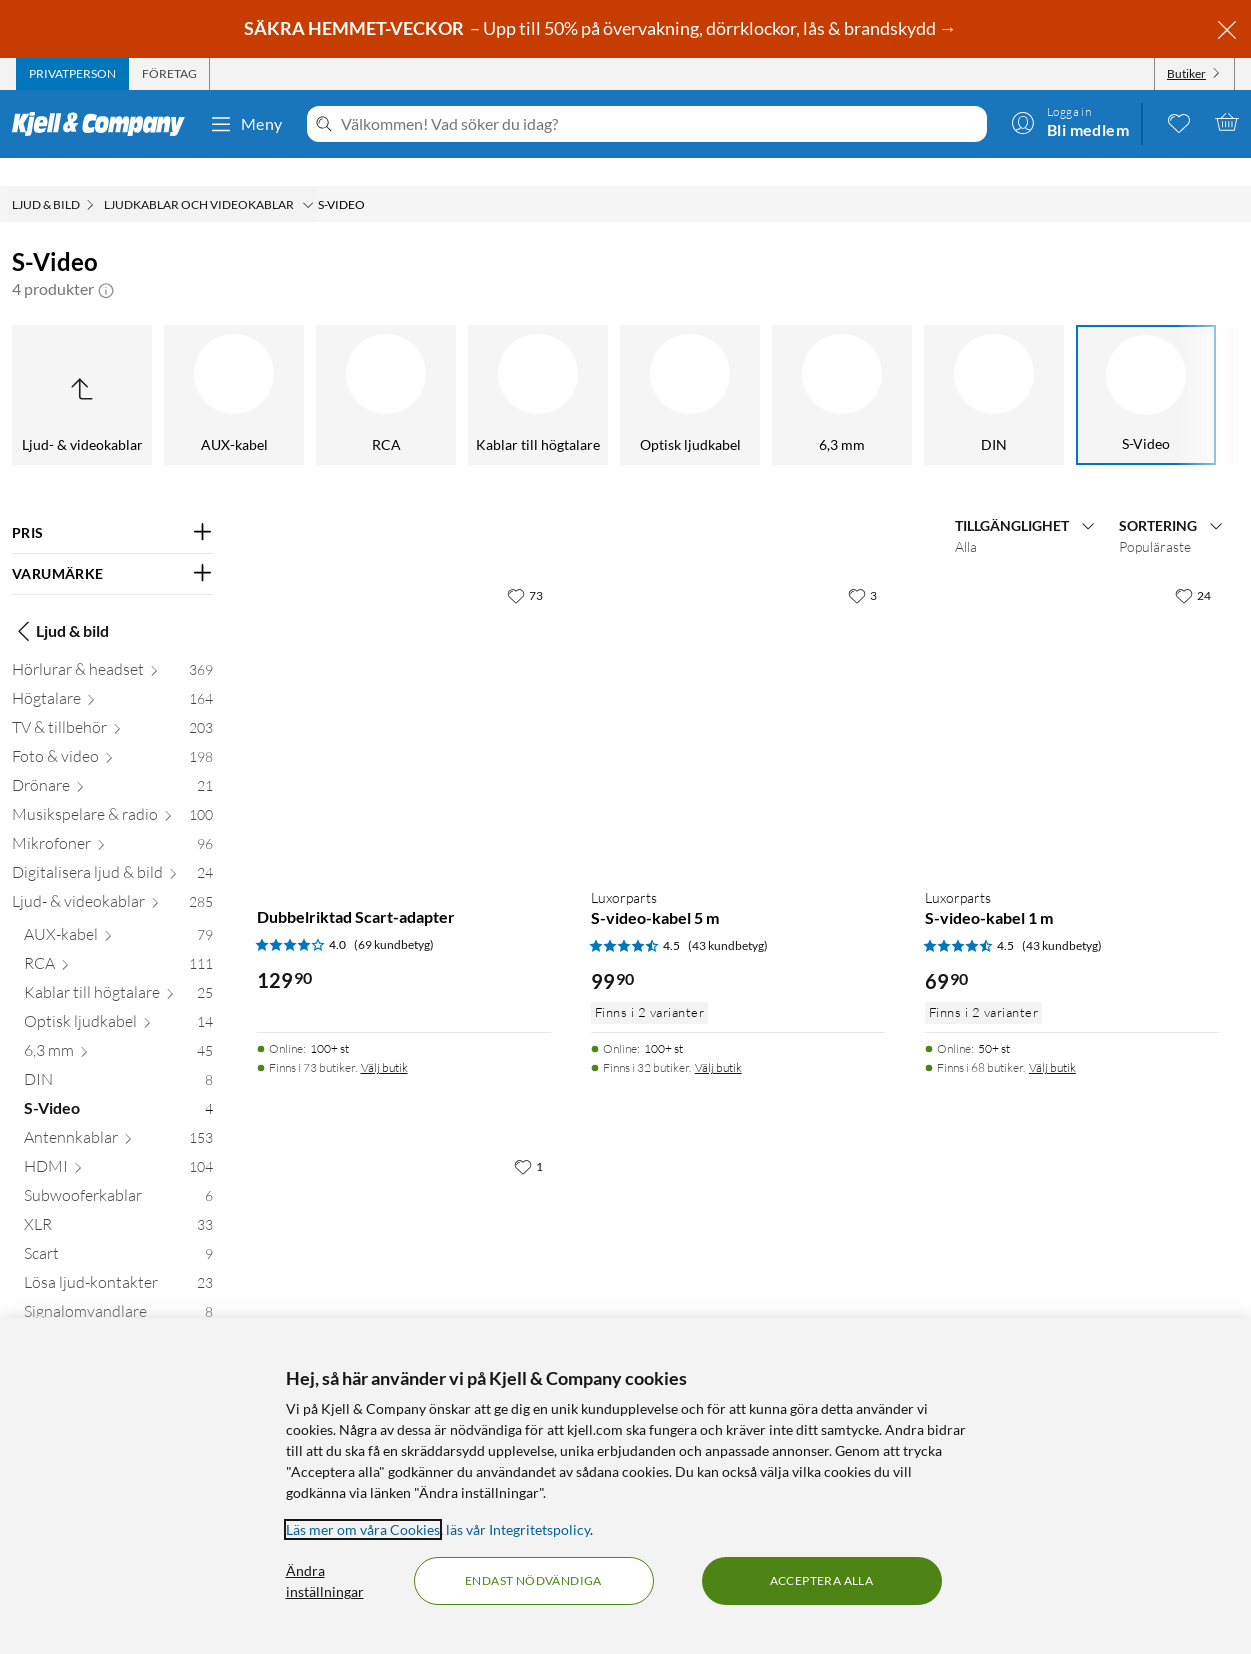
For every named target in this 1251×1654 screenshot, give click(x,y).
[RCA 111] (118, 939)
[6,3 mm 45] (118, 1026)
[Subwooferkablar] (1082, 367)
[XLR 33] (118, 1200)
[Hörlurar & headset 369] (112, 645)
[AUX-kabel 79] (118, 910)
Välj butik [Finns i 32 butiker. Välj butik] (718, 1039)
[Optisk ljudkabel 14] (118, 997)
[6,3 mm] (322, 367)
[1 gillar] (528, 1138)
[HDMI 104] (118, 1142)
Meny (246, 124)
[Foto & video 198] (112, 732)
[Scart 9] (118, 1229)
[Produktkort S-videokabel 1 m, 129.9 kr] (404, 1267)
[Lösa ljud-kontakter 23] (118, 1258)
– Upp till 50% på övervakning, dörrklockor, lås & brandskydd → (602, 28)
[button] (106, 261)
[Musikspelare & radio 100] (112, 790)
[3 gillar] (862, 567)
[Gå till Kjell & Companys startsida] (104, 124)
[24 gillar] (1193, 567)
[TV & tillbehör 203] (112, 703)
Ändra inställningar (325, 1581)
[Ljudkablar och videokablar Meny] (308, 177)
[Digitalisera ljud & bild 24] (112, 848)
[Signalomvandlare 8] (118, 1287)
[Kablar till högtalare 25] (118, 968)
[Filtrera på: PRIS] (112, 505)
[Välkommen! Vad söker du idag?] (660, 124)
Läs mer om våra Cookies (363, 1529)
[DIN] (474, 367)
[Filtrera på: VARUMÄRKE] (112, 546)
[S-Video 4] (118, 1084)
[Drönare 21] (112, 761)
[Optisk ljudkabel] (170, 367)
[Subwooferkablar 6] (118, 1171)
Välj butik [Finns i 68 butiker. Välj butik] (1052, 1039)
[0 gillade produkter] (1179, 122)
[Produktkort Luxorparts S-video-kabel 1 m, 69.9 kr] (1072, 696)
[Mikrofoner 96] (112, 819)
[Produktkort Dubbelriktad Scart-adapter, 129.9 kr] (404, 696)
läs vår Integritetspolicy (518, 1529)
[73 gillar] (525, 567)
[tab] (72, 74)
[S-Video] (626, 367)
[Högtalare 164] (112, 674)
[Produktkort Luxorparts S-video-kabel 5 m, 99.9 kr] (738, 696)
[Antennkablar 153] (118, 1113)
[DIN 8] (118, 1055)
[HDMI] (930, 367)
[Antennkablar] (778, 367)
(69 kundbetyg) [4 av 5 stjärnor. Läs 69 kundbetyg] (394, 916)
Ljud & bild (60, 603)
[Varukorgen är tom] (1227, 122)
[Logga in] (1070, 122)
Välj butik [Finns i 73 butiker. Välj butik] (384, 1039)
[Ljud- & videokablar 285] (112, 877)
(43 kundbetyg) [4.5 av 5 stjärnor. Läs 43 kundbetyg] (728, 917)
